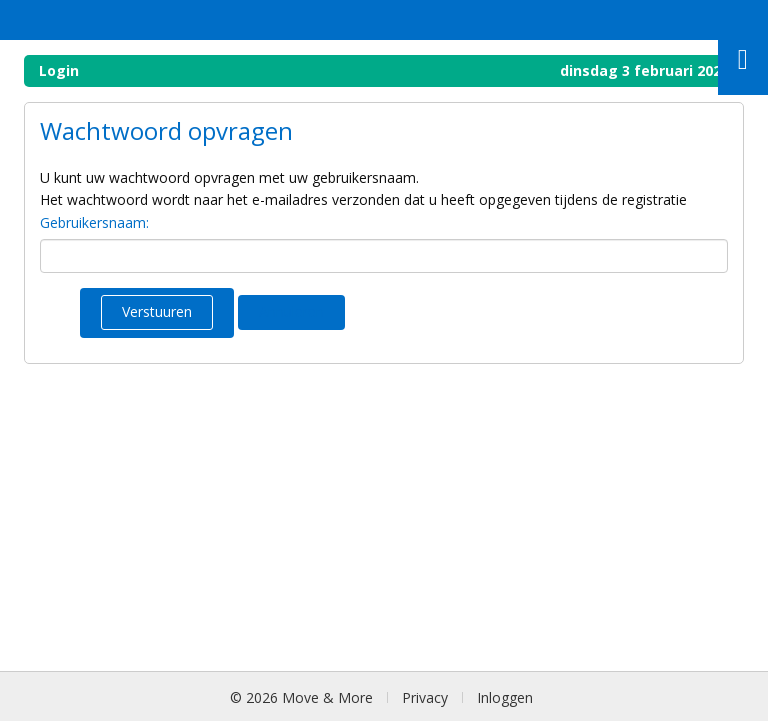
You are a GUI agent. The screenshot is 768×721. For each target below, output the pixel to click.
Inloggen (505, 697)
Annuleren (291, 311)
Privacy (425, 697)
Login (59, 70)
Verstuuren (157, 311)
